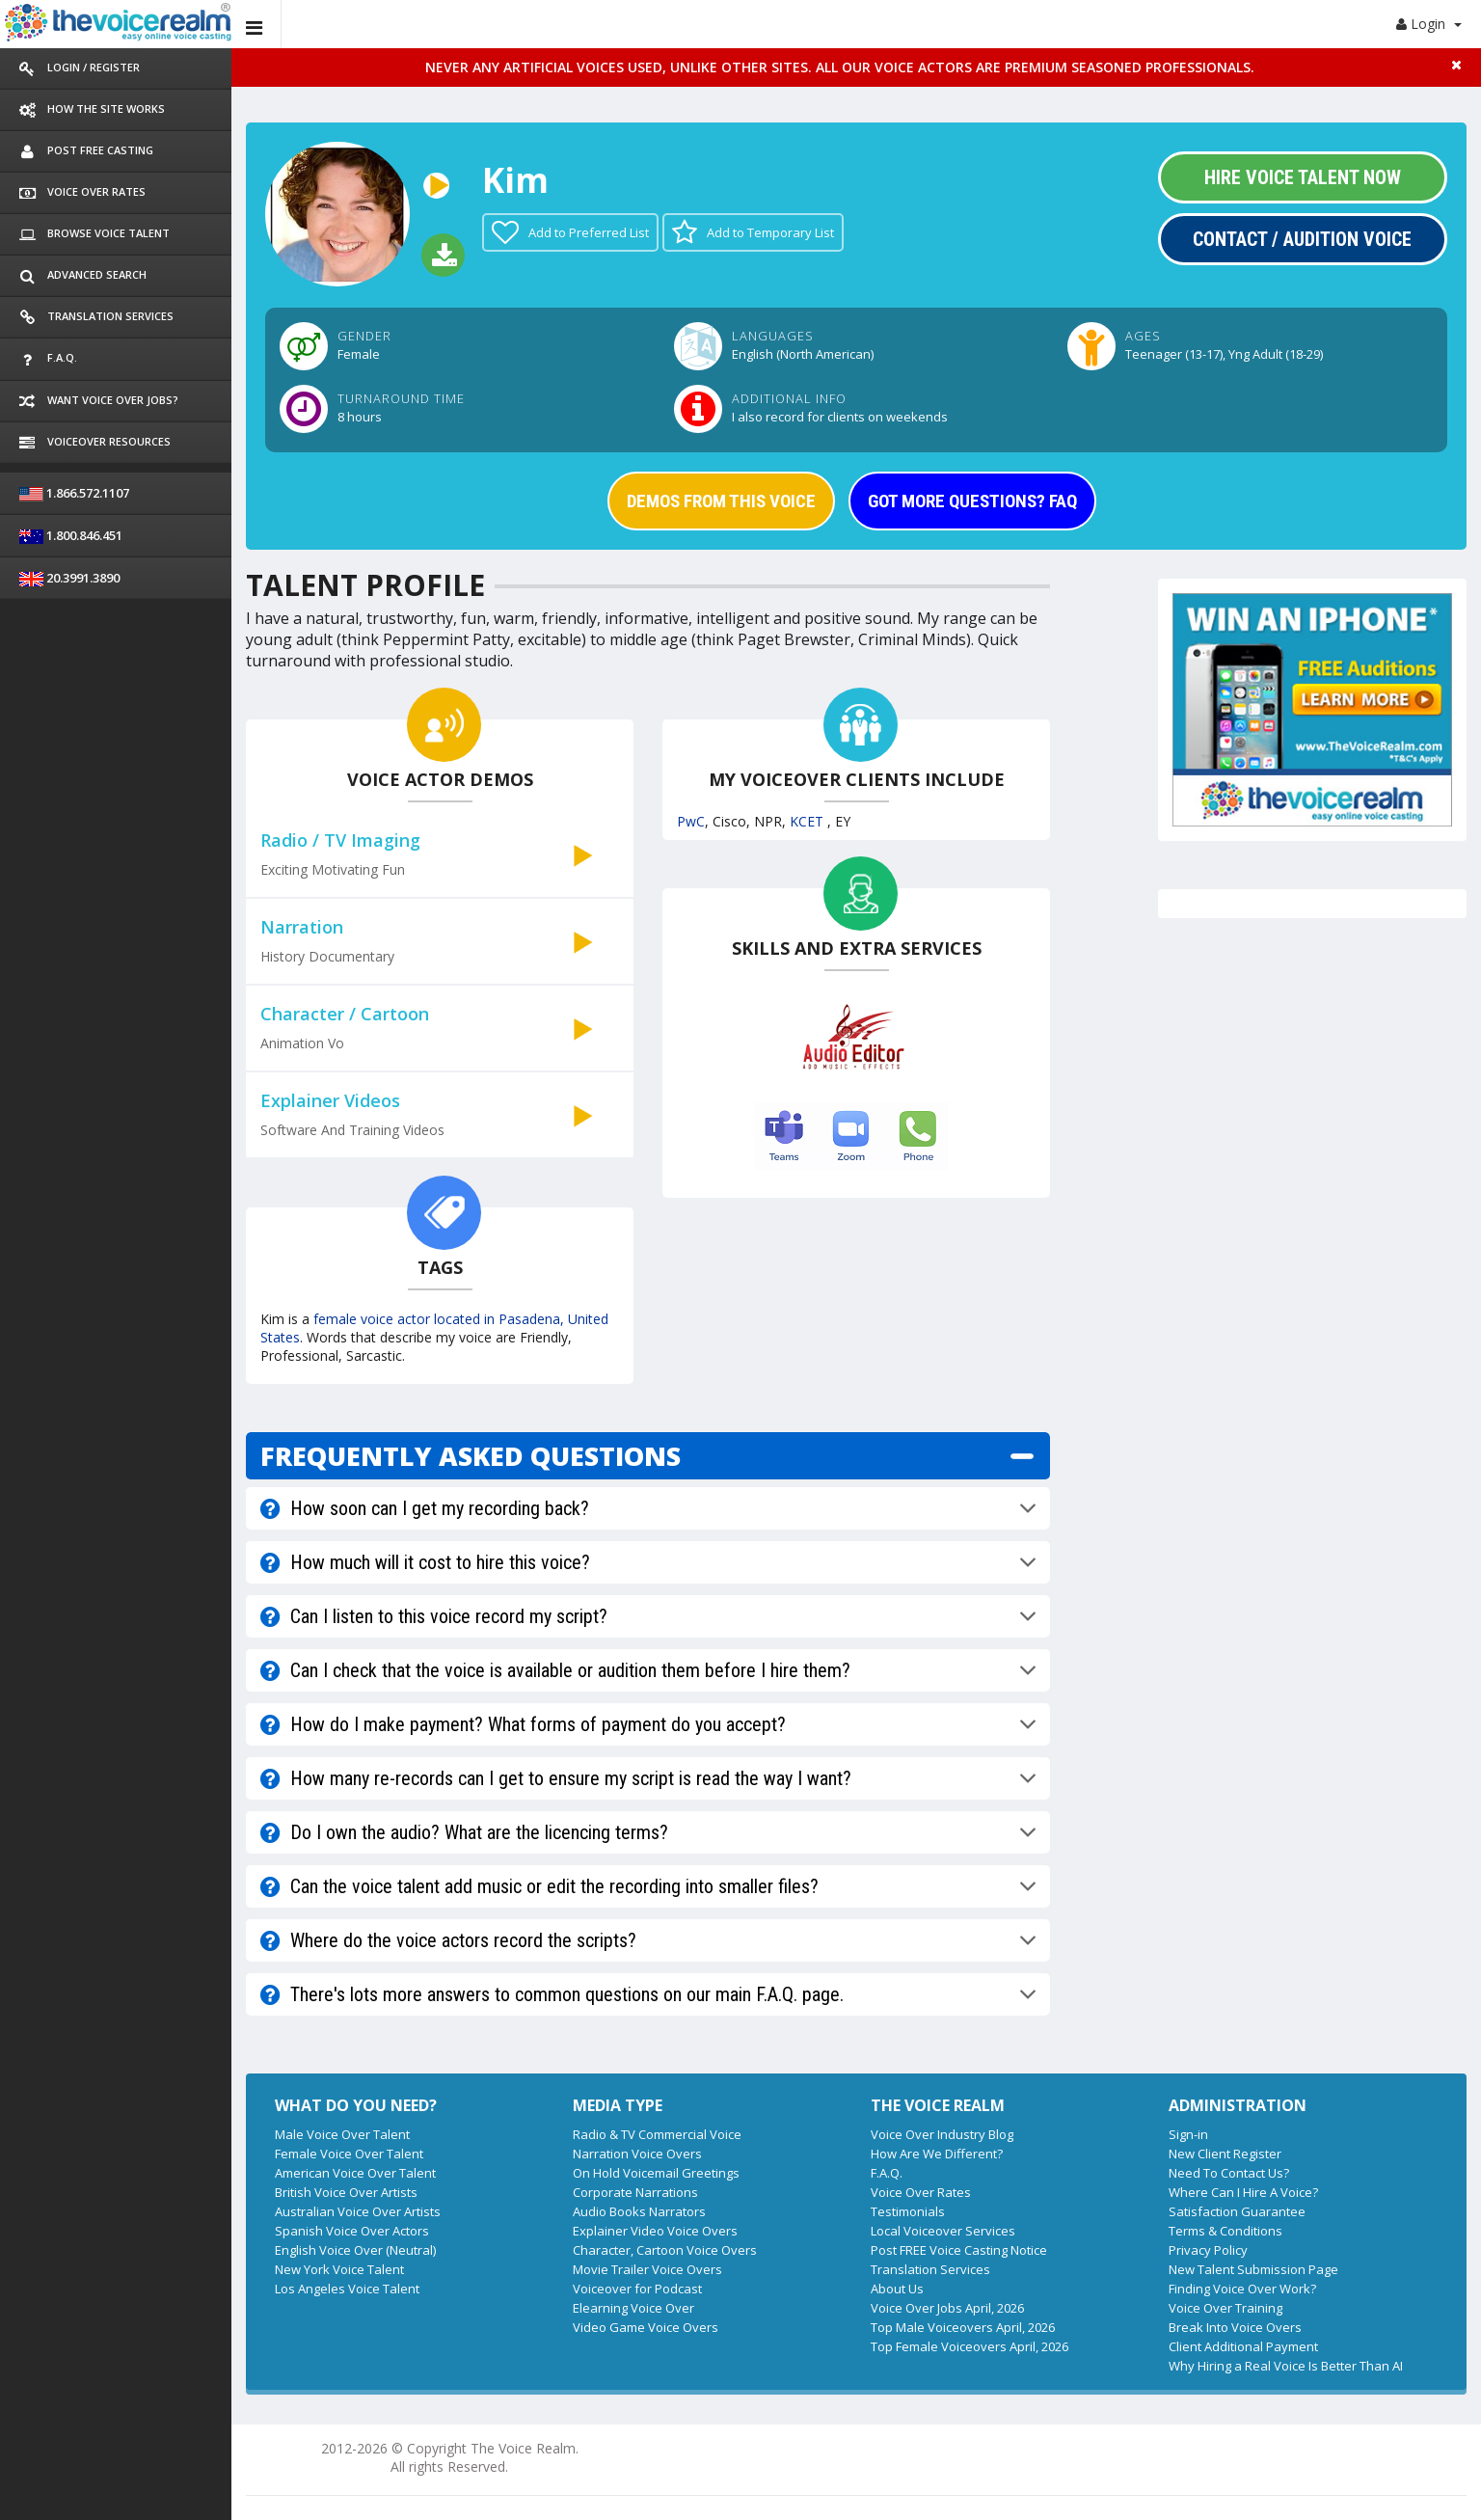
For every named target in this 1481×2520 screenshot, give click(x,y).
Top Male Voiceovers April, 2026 (963, 2327)
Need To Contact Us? (1229, 2172)
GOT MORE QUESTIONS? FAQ (972, 501)
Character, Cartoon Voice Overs (665, 2250)
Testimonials (908, 2211)
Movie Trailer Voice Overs (647, 2269)
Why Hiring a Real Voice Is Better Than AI (1286, 2365)
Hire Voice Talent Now (1302, 177)
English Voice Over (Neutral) (355, 2250)
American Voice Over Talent (355, 2172)
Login (1429, 23)
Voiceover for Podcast (637, 2288)
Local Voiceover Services (943, 2230)
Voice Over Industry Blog (942, 2134)
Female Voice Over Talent (349, 2153)
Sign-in (1188, 2134)
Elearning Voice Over (633, 2308)
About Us (897, 2288)
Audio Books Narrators (639, 2211)
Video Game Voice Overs (645, 2327)
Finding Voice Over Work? (1242, 2288)
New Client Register (1225, 2153)
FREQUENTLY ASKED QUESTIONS (470, 1456)
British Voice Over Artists (346, 2192)
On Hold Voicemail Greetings (656, 2172)
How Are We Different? (937, 2153)
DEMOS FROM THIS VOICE (721, 501)
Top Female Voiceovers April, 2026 (969, 2346)
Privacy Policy (1208, 2250)
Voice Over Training (1225, 2308)
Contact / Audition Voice (1302, 239)
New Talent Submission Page (1253, 2269)
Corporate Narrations (635, 2192)
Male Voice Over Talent (342, 2134)
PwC (691, 821)
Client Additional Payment (1243, 2346)
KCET (808, 821)
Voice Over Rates (921, 2192)
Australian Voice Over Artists (358, 2211)
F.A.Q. (886, 2172)
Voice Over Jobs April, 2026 (947, 2308)
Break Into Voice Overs (1235, 2327)
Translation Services (930, 2269)
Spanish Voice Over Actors (352, 2230)
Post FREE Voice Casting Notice (959, 2250)
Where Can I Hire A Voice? (1243, 2192)
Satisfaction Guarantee (1237, 2211)
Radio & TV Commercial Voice (657, 2134)
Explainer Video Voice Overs (655, 2230)
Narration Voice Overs (637, 2153)
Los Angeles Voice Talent (347, 2288)
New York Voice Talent (339, 2269)
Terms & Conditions (1225, 2230)
